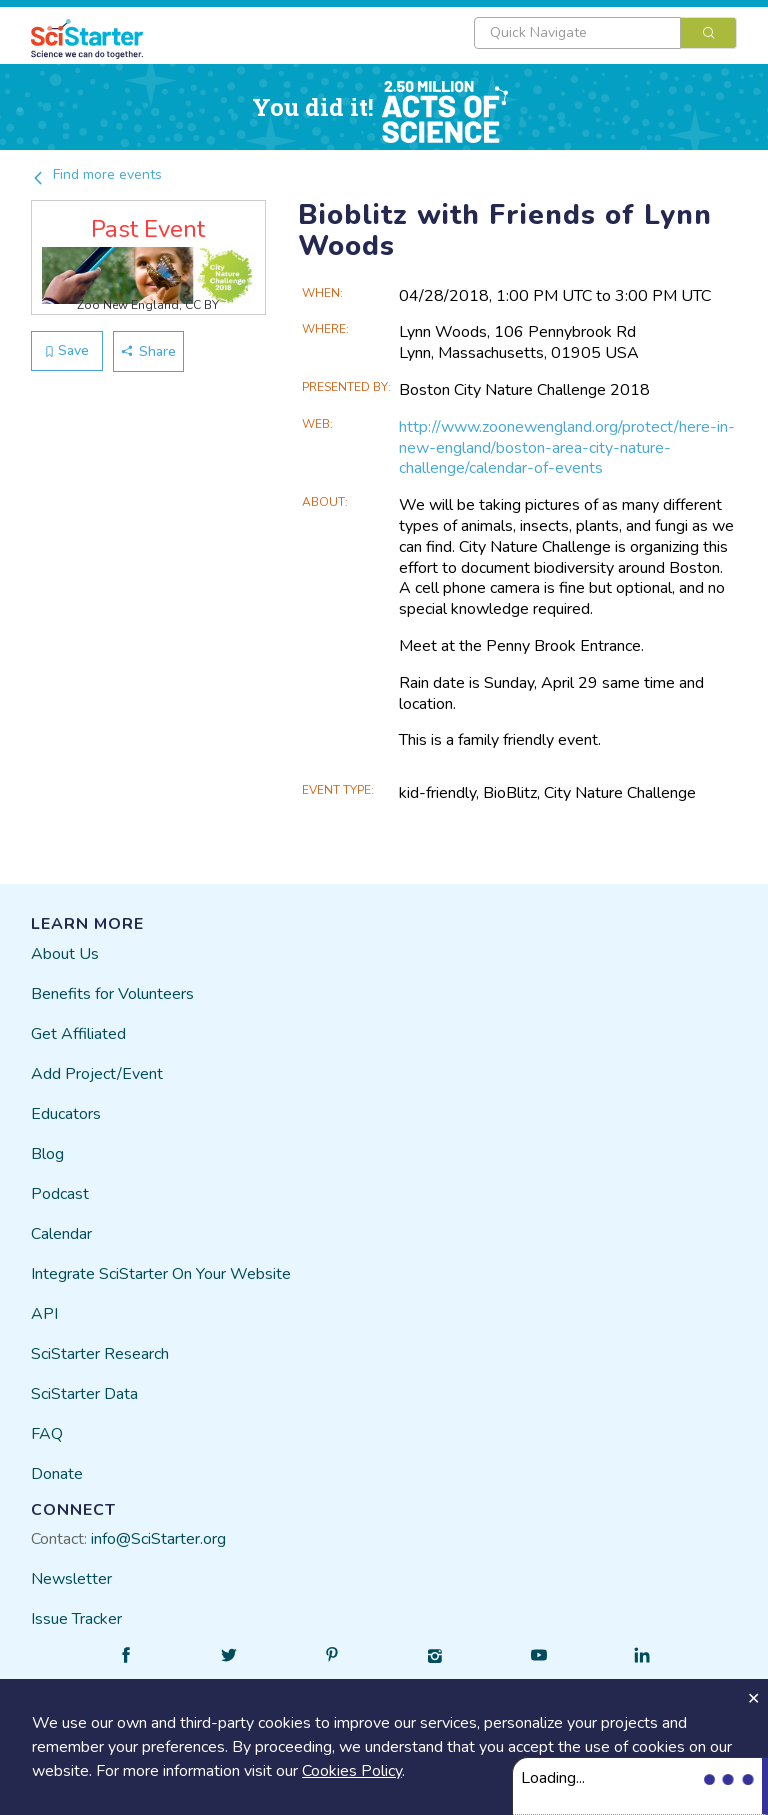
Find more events (96, 174)
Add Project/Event (97, 1074)
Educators (66, 1114)
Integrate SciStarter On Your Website (161, 1274)
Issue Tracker (76, 1619)
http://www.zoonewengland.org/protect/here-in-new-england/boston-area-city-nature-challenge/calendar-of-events (567, 448)
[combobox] (605, 33)
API (44, 1314)
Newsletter (71, 1579)
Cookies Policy (352, 1771)
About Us (65, 954)
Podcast (60, 1194)
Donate (57, 1474)
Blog (47, 1154)
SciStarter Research (100, 1354)
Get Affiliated (78, 1034)
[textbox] (577, 33)
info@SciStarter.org (158, 1539)
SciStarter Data (84, 1394)
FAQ (47, 1434)
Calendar (61, 1234)
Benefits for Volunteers (112, 994)
